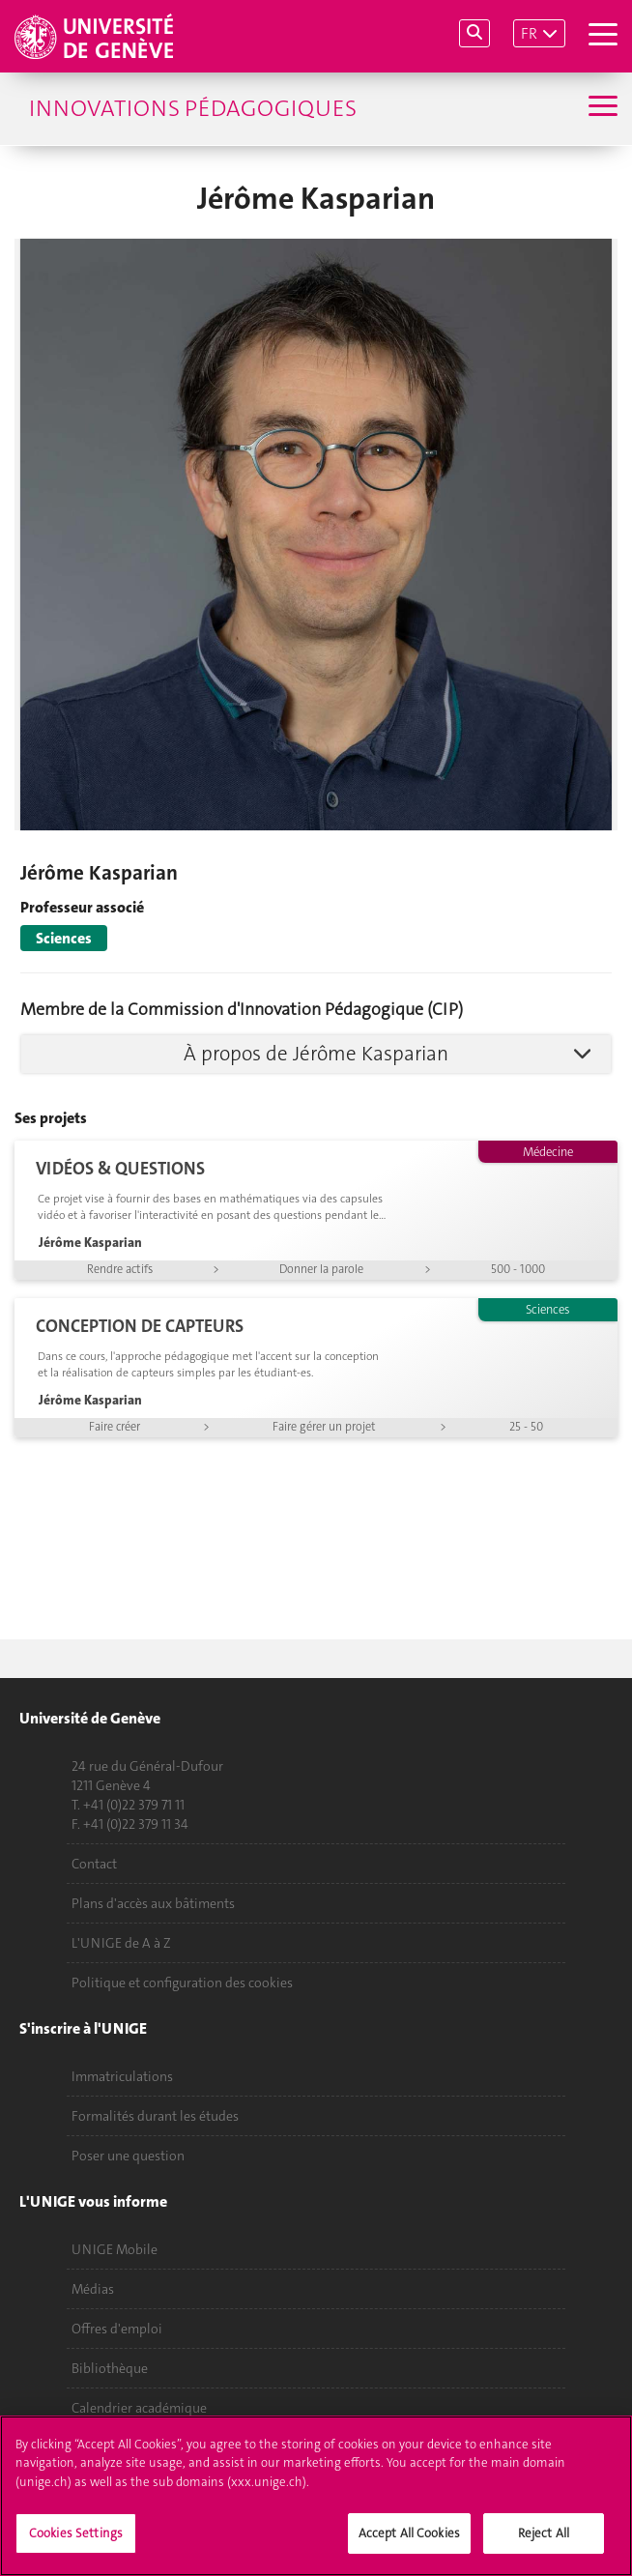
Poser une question (128, 2155)
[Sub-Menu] (601, 108)
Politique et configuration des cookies (182, 1982)
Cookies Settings (76, 2544)
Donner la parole (321, 1269)
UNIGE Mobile (115, 2249)
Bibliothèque (110, 2368)
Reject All (543, 2544)
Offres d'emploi (117, 2328)
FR (529, 33)
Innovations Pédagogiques (193, 108)
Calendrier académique (139, 2408)
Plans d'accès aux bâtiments (153, 1903)
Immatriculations (122, 2076)
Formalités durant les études (155, 2116)
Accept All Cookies (409, 2544)
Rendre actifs (120, 1269)
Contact (94, 1863)
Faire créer (114, 1426)
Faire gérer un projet (324, 1426)
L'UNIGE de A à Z (121, 1943)
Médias (93, 2289)
